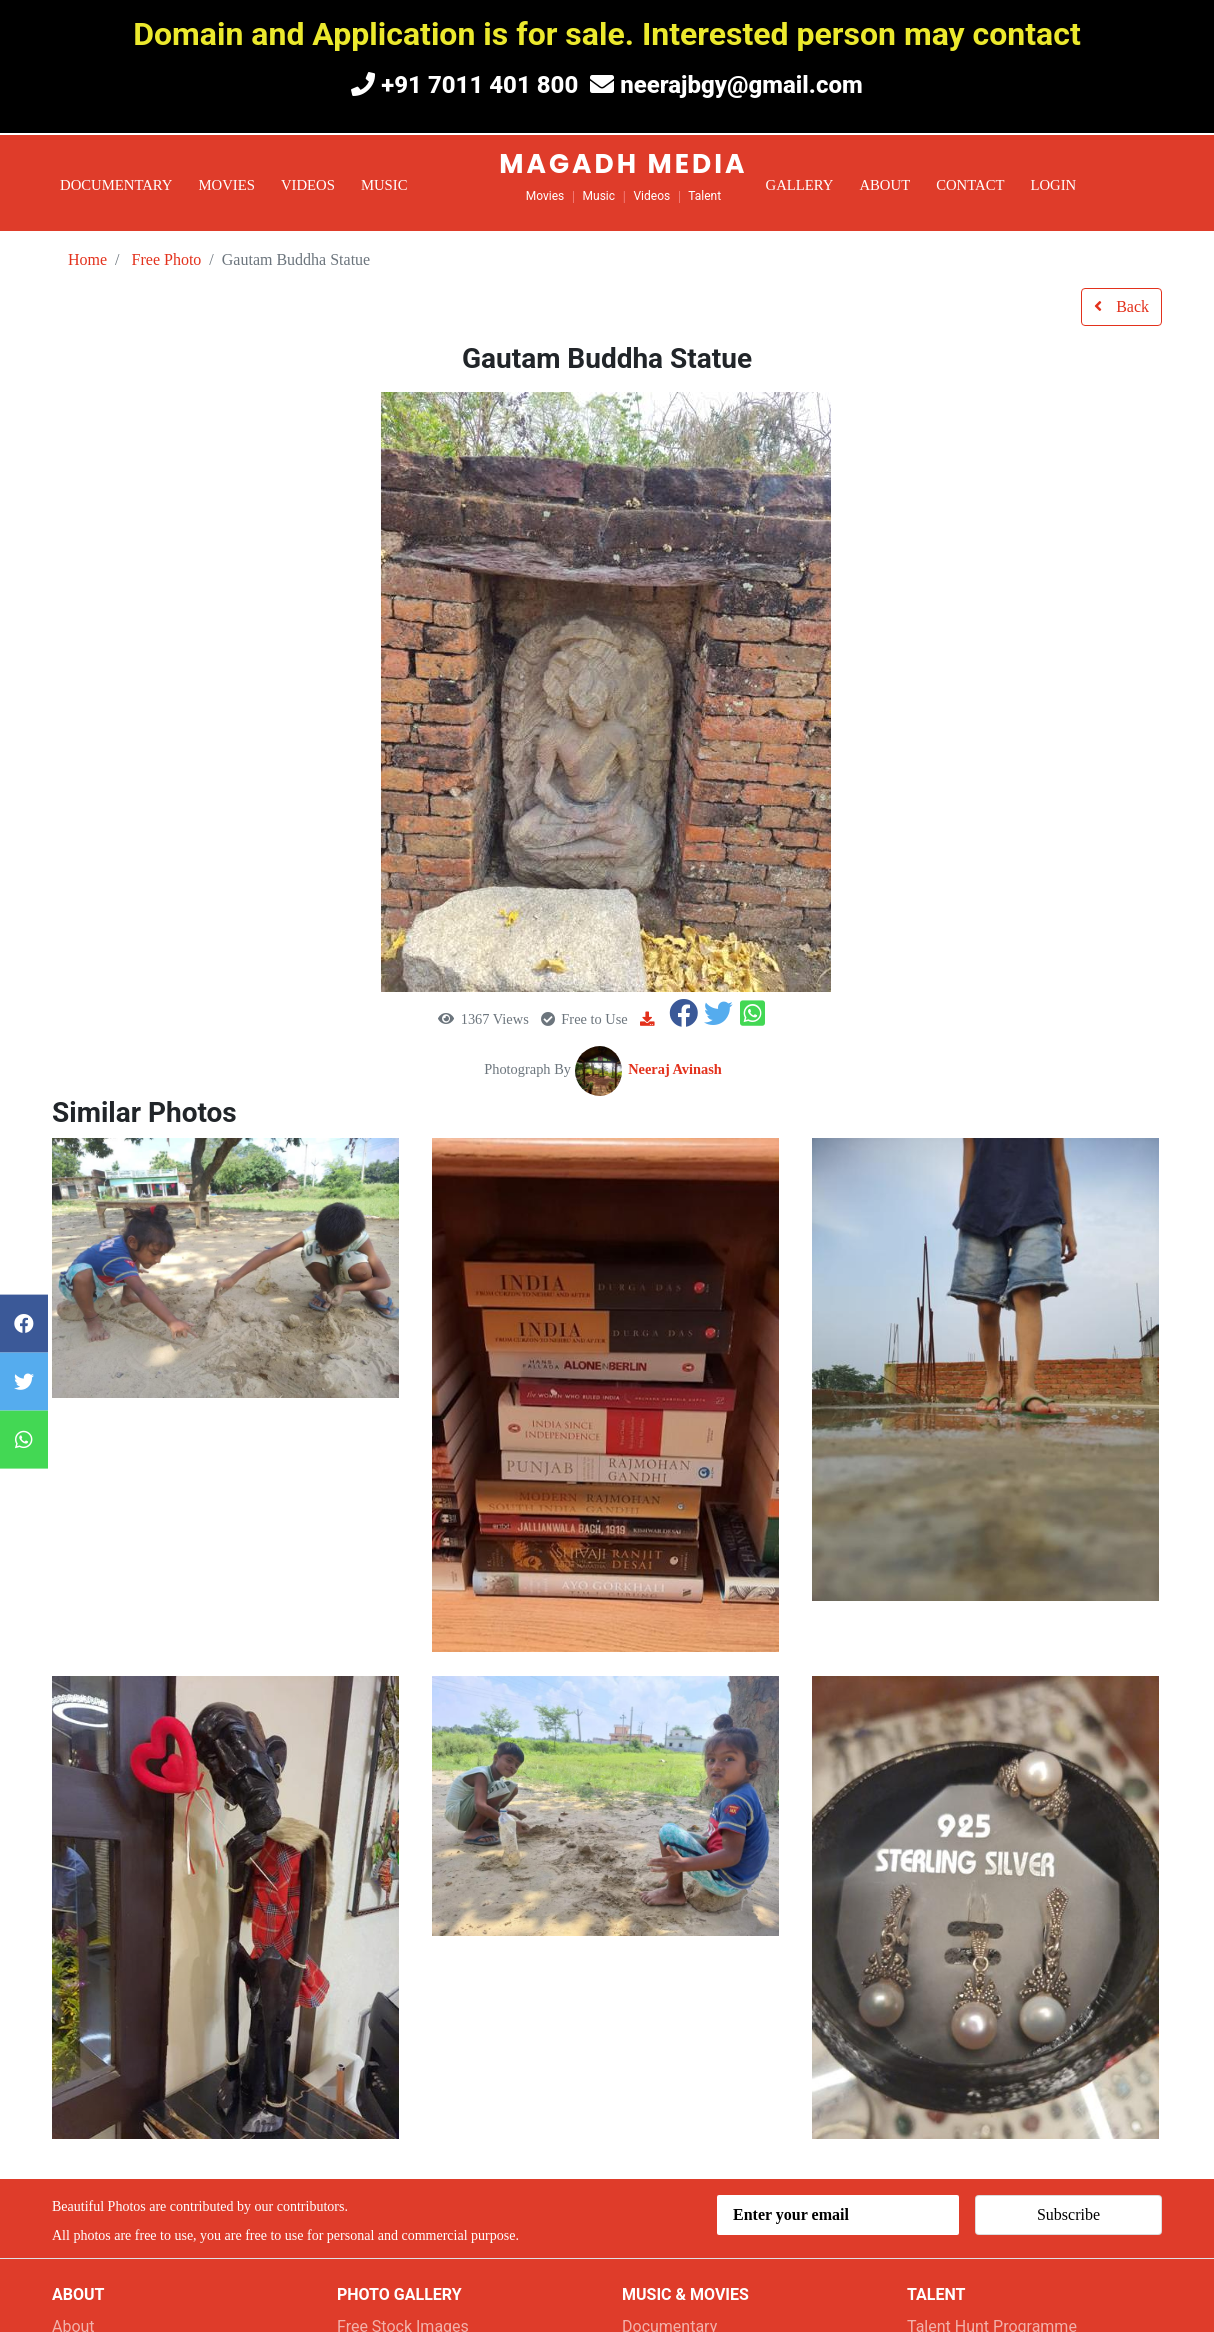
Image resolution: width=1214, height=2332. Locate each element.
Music (384, 185)
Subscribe (1068, 2214)
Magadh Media (623, 163)
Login (1053, 185)
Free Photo (167, 259)
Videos (308, 185)
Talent (704, 196)
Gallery (800, 185)
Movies (227, 185)
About (884, 185)
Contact (970, 185)
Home (87, 259)
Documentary (116, 185)
